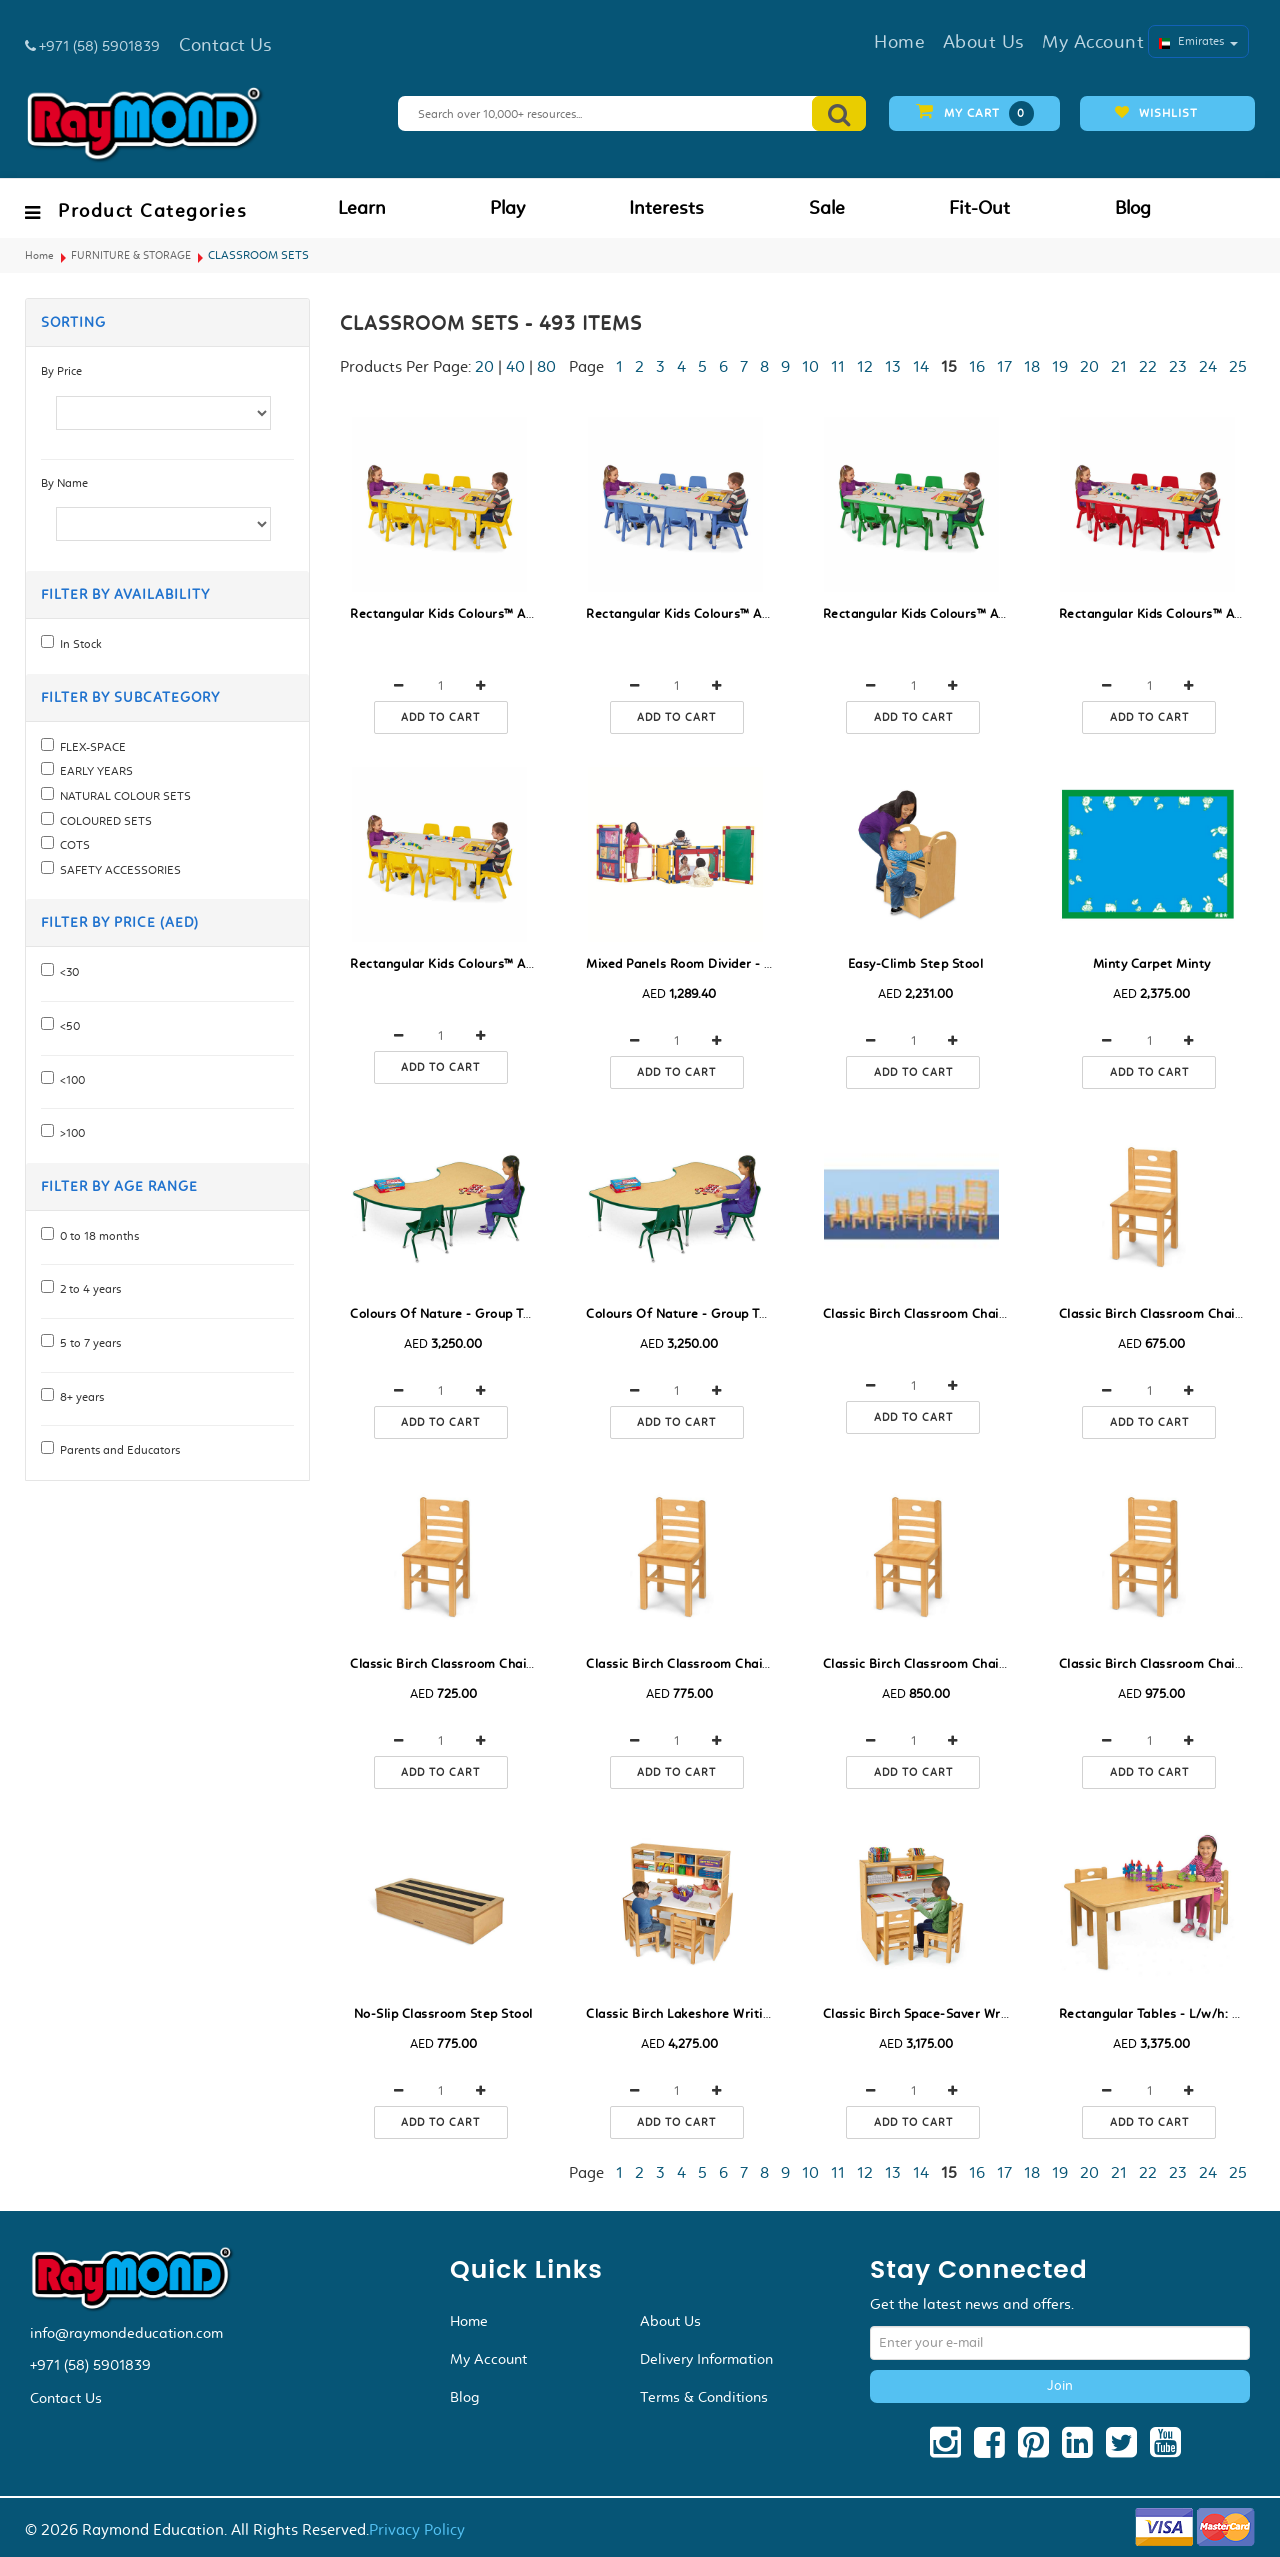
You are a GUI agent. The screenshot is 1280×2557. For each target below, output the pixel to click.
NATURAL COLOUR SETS (122, 796)
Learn (362, 208)
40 (515, 366)
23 (1178, 366)
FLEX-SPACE (90, 747)
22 (1148, 366)
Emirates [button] (1198, 41)
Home (39, 255)
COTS (72, 845)
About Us (670, 2321)
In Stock (78, 644)
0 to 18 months (96, 1236)
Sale (827, 208)
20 (484, 366)
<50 (67, 1026)
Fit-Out (979, 208)
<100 (69, 1080)
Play (507, 208)
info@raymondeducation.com (126, 2333)
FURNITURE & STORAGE (131, 255)
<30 (66, 972)
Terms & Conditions (704, 2397)
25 (1238, 366)
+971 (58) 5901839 (90, 2365)
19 (1060, 366)
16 (977, 366)
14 (921, 366)
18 (1032, 366)
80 (546, 366)
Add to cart (440, 717)
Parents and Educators (117, 1450)
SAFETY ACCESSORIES (117, 870)
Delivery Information (706, 2359)
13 (893, 366)
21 (1119, 366)
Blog (1133, 208)
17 (1004, 366)
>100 (69, 1133)
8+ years (79, 1397)
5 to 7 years (87, 1343)
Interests (666, 208)
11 (838, 366)
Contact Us (66, 2398)
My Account (488, 2359)
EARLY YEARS (93, 771)
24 (1208, 366)
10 (810, 366)
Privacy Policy (417, 2529)
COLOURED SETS (103, 821)
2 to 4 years (87, 1289)
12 (865, 366)
